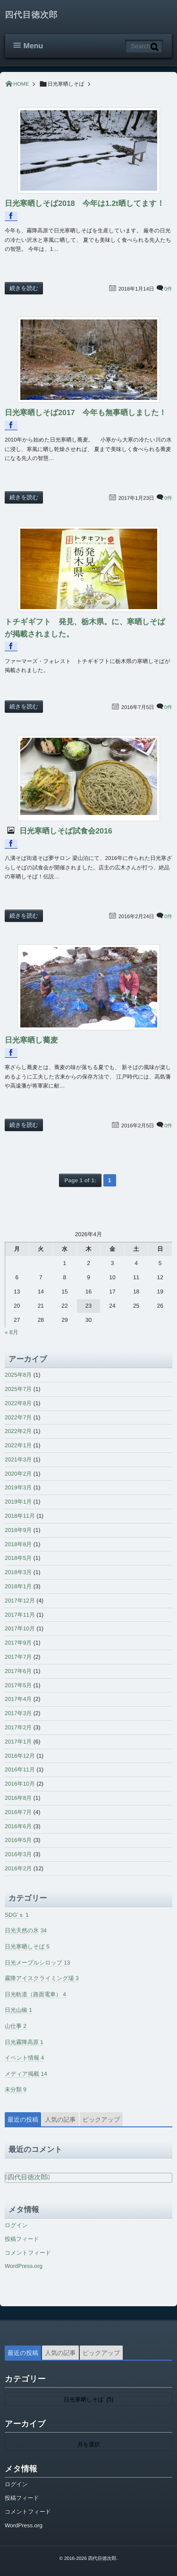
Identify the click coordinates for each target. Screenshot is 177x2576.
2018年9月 (18, 1530)
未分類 (15, 2089)
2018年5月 (18, 1558)
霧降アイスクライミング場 (42, 1978)
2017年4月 (18, 1699)
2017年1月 (18, 1741)
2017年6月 (18, 1671)
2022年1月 (18, 1445)
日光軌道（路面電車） (35, 1994)
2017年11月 (20, 1614)
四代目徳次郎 (31, 14)
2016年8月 (18, 1798)
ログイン (16, 2225)
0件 (168, 289)
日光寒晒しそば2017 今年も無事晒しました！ (86, 413)
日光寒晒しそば (27, 1946)
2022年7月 (18, 1417)
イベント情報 (24, 2057)
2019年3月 (18, 1487)
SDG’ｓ (17, 1915)
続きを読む (23, 288)
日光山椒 (18, 2010)
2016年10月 (20, 1783)
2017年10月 (20, 1628)
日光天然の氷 (26, 1930)
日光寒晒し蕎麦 (31, 1040)
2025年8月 (18, 1375)
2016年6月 (18, 1826)
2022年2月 (18, 1431)
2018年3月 (18, 1572)
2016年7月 (18, 1812)
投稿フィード (22, 2239)
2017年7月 (18, 1657)
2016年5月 (18, 1840)
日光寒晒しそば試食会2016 (64, 831)
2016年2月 (18, 1868)
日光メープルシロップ (37, 1962)
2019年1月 (18, 1501)
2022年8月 (18, 1403)
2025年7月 (18, 1389)
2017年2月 (18, 1727)
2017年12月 (20, 1600)
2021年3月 (18, 1459)
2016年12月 (20, 1756)
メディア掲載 (26, 2074)
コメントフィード (28, 2252)
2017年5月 (18, 1685)
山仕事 (15, 2026)
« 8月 (11, 1332)
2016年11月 (20, 1769)
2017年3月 (18, 1713)
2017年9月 (18, 1642)
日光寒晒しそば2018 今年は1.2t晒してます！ (84, 204)
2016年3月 (18, 1854)
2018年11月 (20, 1516)
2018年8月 (18, 1544)
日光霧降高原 (24, 2042)
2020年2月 (18, 1473)
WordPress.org (23, 2266)
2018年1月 (18, 1586)
